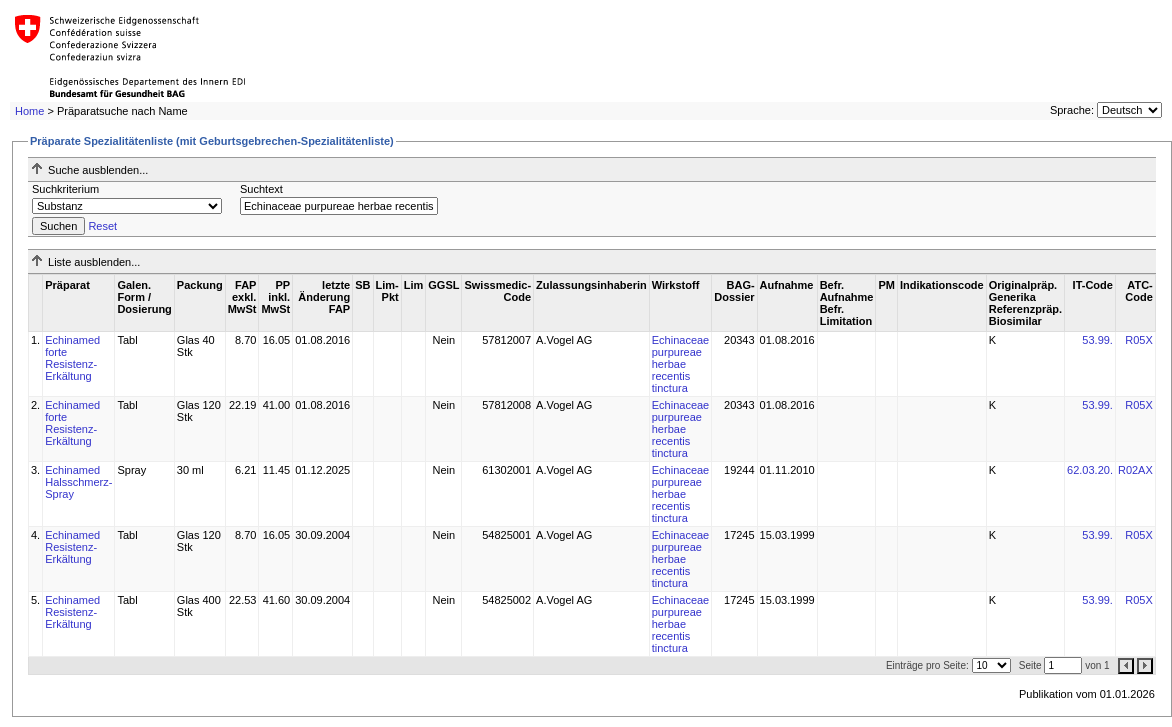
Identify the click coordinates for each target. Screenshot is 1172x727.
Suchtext (261, 189)
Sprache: (1072, 110)
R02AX (1135, 470)
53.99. (1097, 340)
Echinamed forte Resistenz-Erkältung (72, 358)
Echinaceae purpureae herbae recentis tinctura (681, 364)
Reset (102, 226)
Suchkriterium (65, 189)
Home (29, 111)
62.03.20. (1090, 470)
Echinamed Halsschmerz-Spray (78, 482)
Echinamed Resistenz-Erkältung (72, 547)
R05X (1139, 340)
